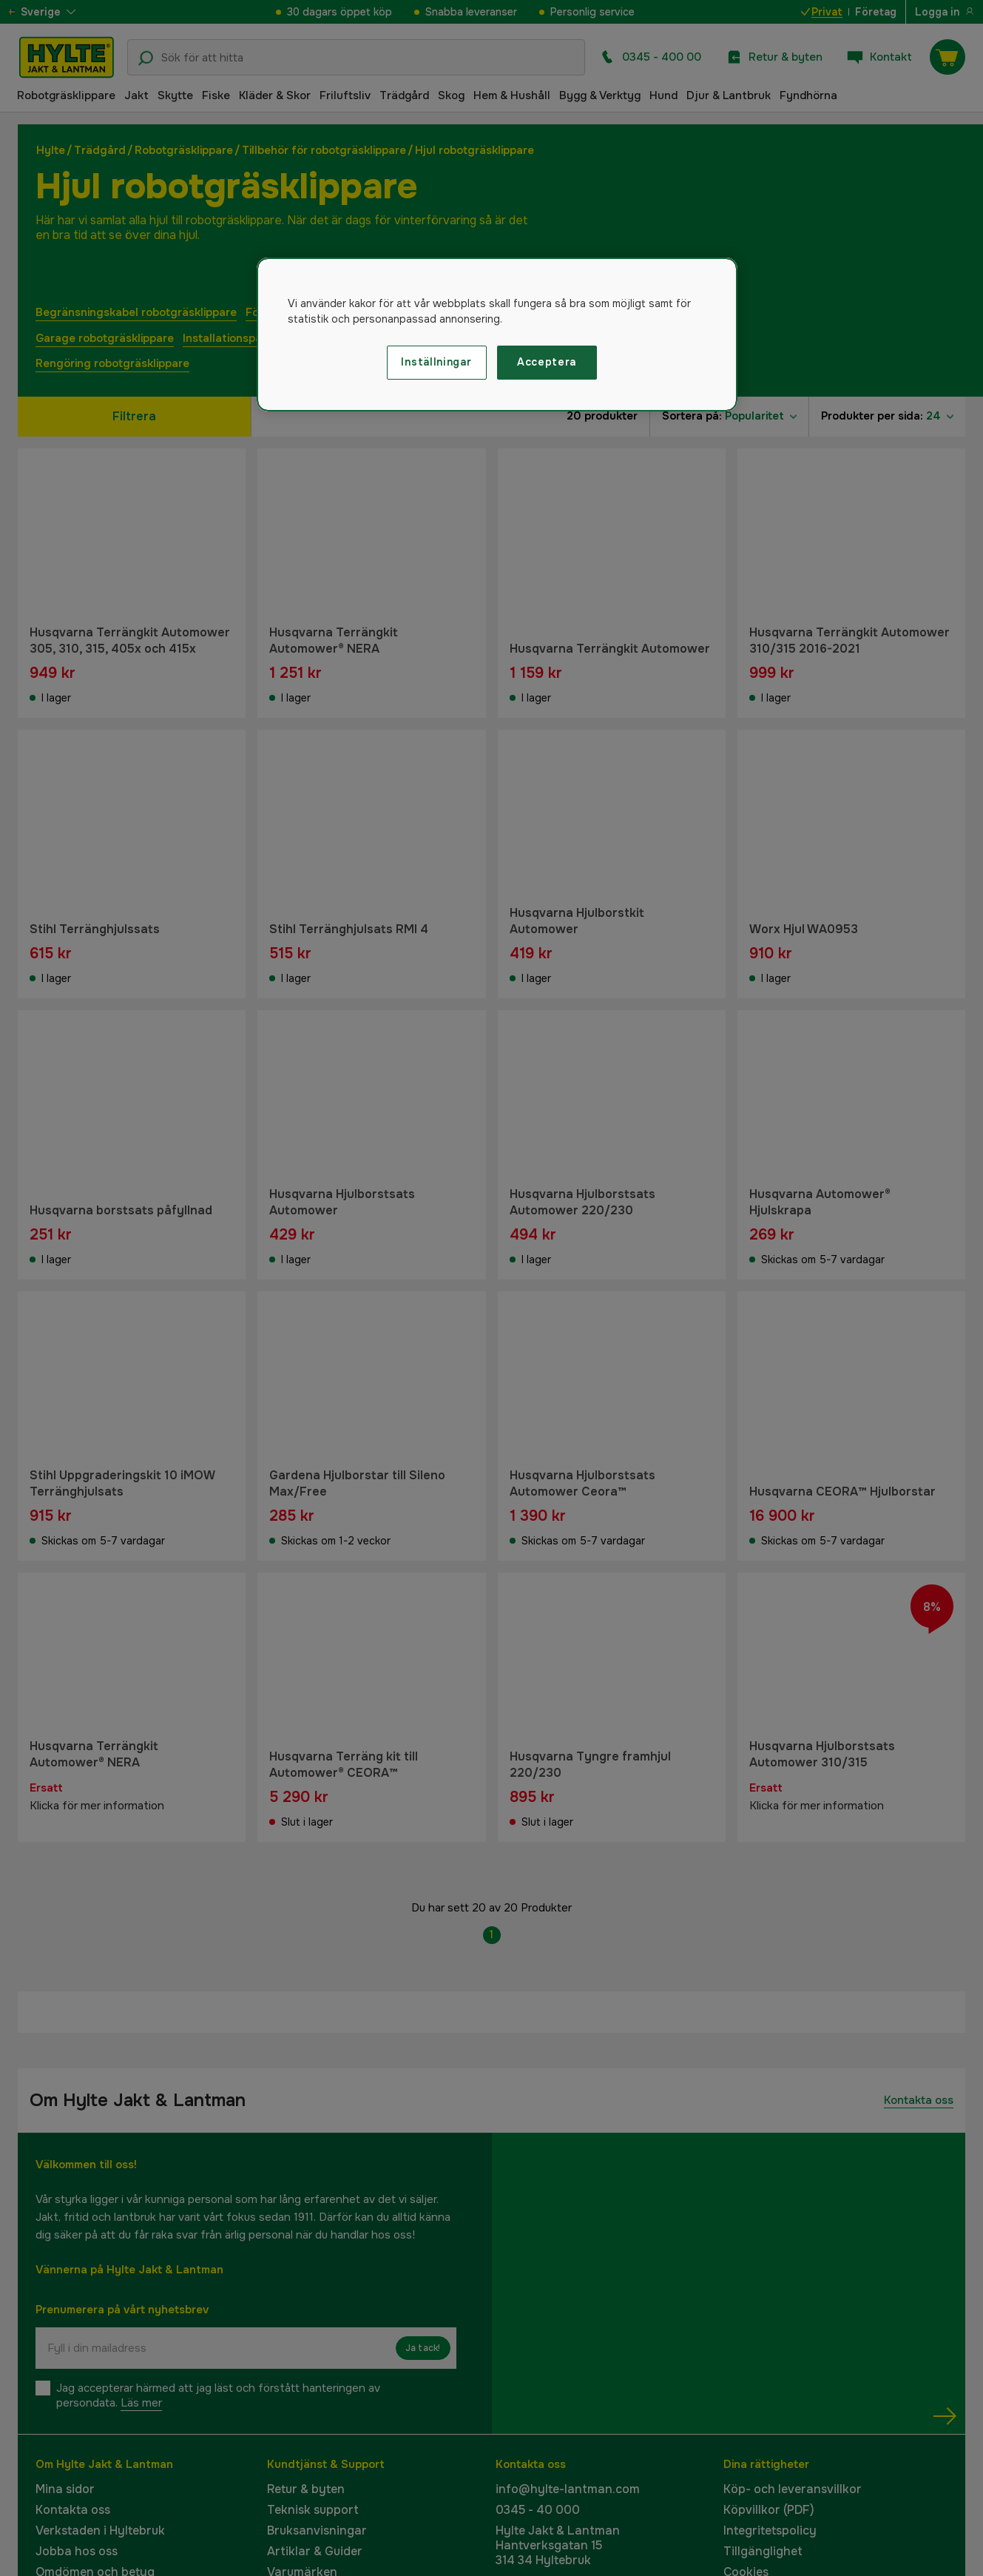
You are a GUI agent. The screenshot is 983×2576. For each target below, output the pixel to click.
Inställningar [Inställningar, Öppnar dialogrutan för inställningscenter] (436, 362)
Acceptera (546, 362)
